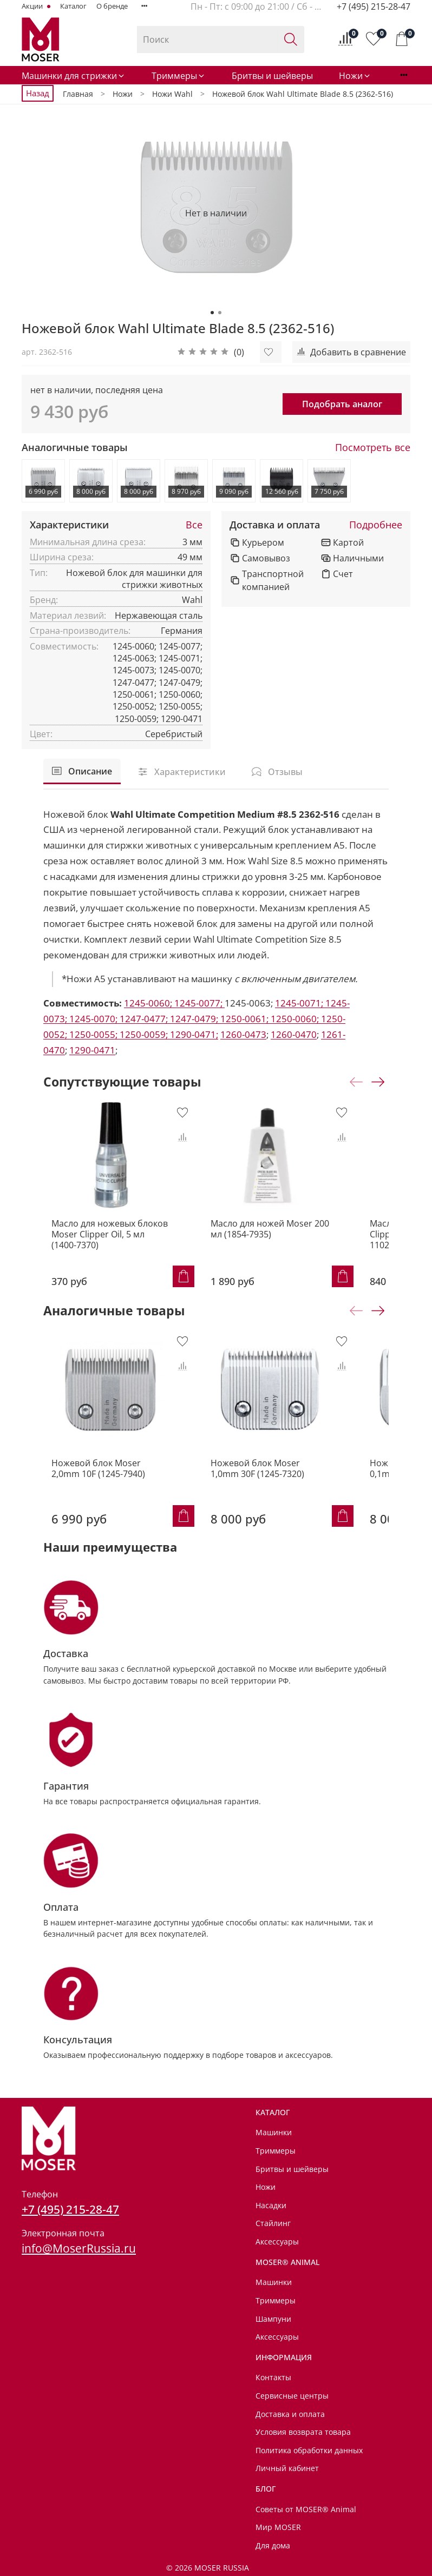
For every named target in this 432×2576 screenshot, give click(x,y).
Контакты (273, 2377)
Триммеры (179, 76)
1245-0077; (199, 1003)
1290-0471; (194, 1034)
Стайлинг (273, 2224)
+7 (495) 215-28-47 (373, 6)
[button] (210, 352)
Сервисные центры (292, 2395)
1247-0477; (145, 1018)
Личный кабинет (287, 2469)
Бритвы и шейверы (272, 76)
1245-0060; (149, 1003)
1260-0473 (243, 1034)
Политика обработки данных (309, 2450)
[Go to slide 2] (219, 312)
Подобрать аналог (342, 404)
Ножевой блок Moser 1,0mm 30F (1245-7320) (292, 1498)
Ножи (355, 76)
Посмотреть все (372, 448)
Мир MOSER (278, 2527)
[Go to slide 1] (212, 312)
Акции (33, 6)
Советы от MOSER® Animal (306, 2509)
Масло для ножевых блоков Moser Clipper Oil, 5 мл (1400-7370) (103, 1253)
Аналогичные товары (75, 448)
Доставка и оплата (275, 525)
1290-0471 (92, 1050)
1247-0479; (195, 1018)
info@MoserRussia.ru (79, 2248)
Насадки (271, 2205)
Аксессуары (277, 2241)
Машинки (274, 2133)
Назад (37, 93)
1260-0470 (294, 1034)
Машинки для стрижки (74, 76)
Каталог (73, 6)
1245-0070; (94, 1018)
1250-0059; (145, 1034)
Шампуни (273, 2319)
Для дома (273, 2545)
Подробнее (375, 525)
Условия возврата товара (303, 2432)
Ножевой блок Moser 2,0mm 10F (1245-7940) (111, 1498)
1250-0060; (296, 1018)
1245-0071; (300, 1003)
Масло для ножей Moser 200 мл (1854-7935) (290, 1248)
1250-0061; (245, 1018)
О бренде (112, 6)
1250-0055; (94, 1034)
